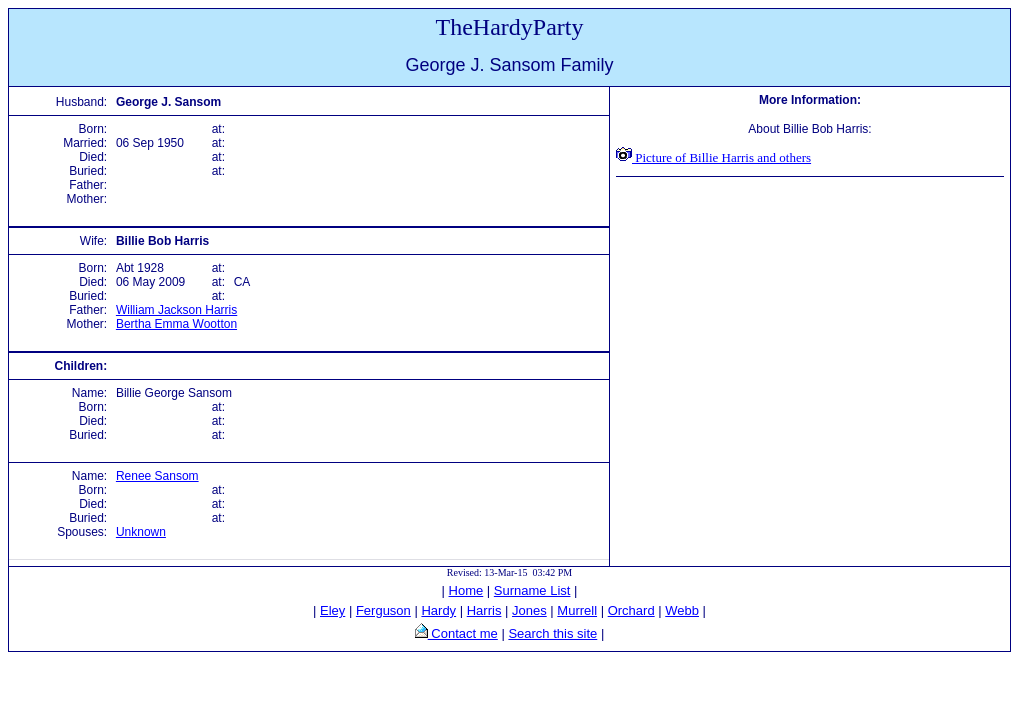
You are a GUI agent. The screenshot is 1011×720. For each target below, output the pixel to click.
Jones (529, 610)
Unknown (141, 532)
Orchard (631, 610)
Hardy (438, 610)
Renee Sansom (157, 476)
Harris (484, 610)
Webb (682, 610)
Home (466, 590)
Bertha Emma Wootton (176, 324)
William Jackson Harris (176, 310)
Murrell (577, 610)
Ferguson (383, 610)
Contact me (463, 633)
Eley (332, 610)
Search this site (552, 633)
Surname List (532, 590)
